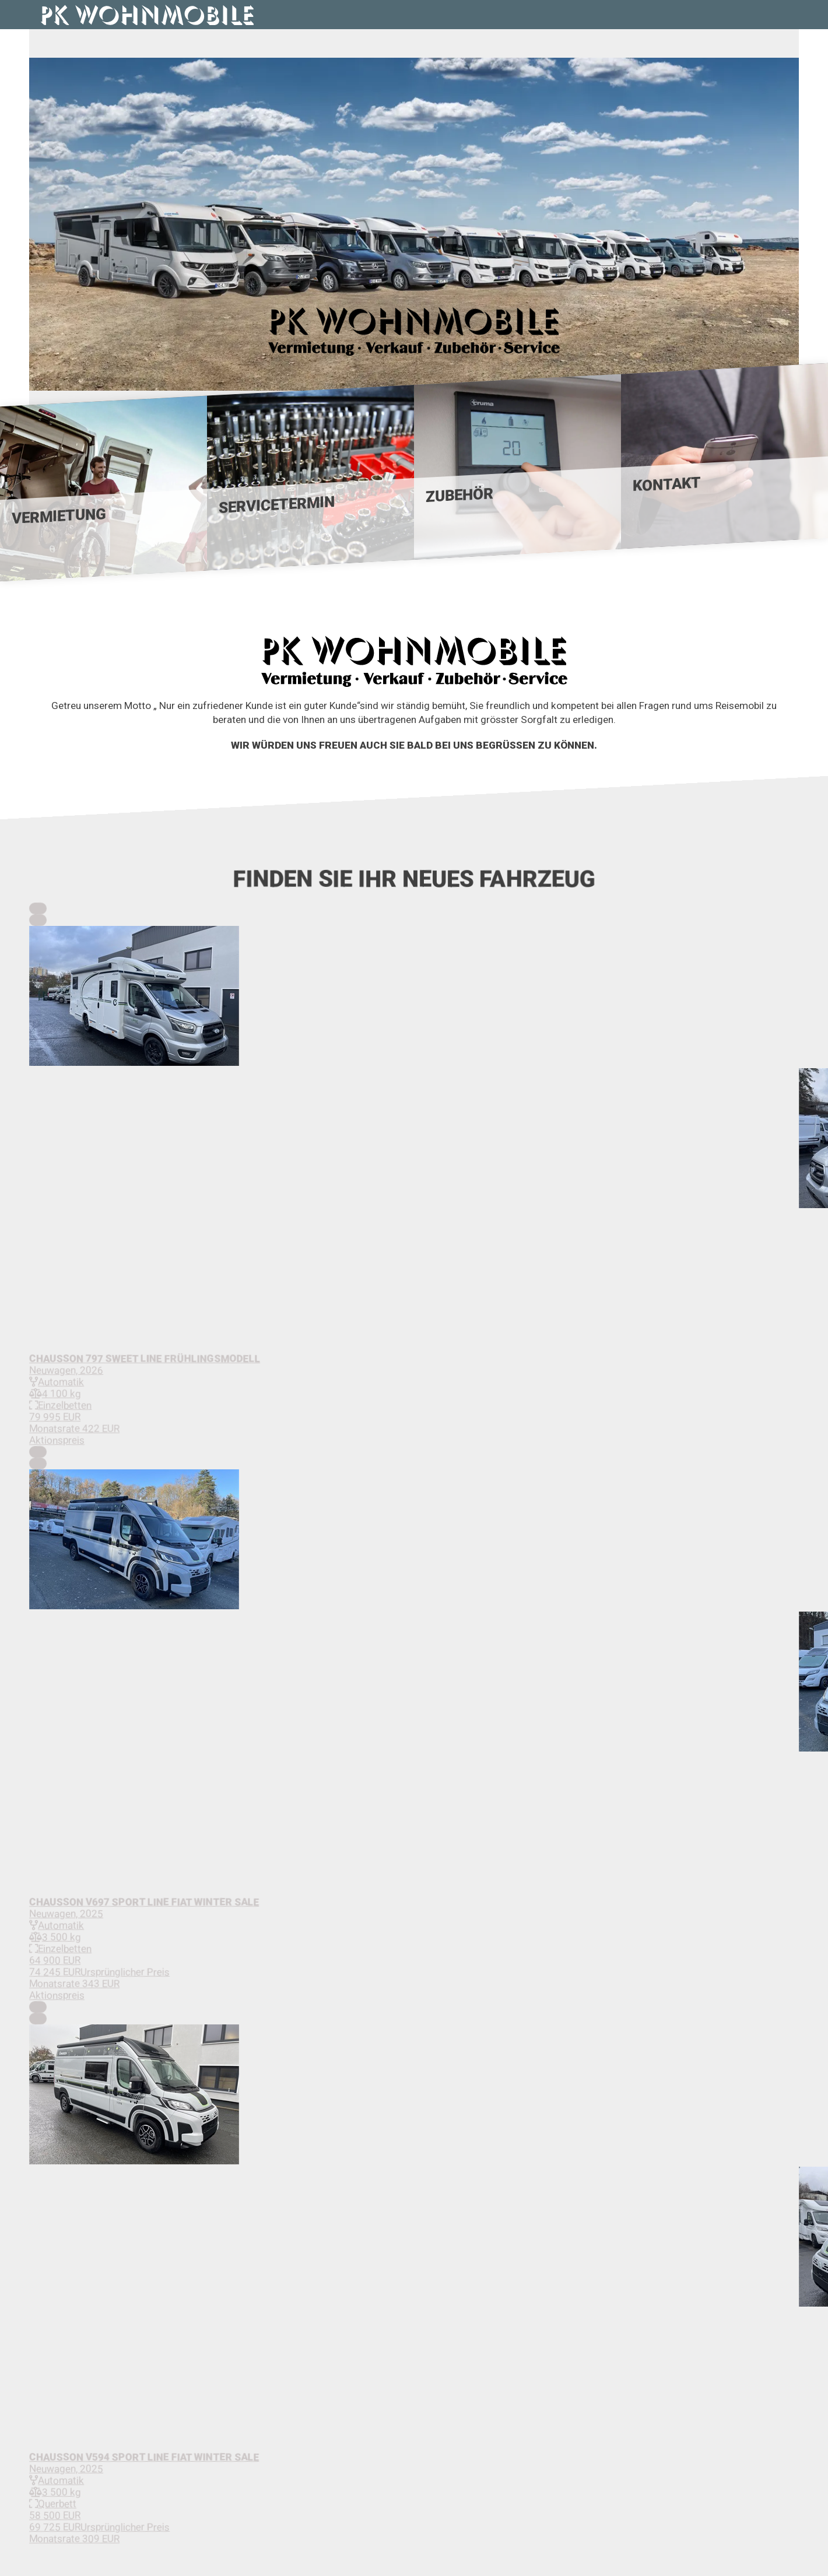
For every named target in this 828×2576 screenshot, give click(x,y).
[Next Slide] (38, 920)
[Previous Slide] (38, 908)
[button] (414, 997)
